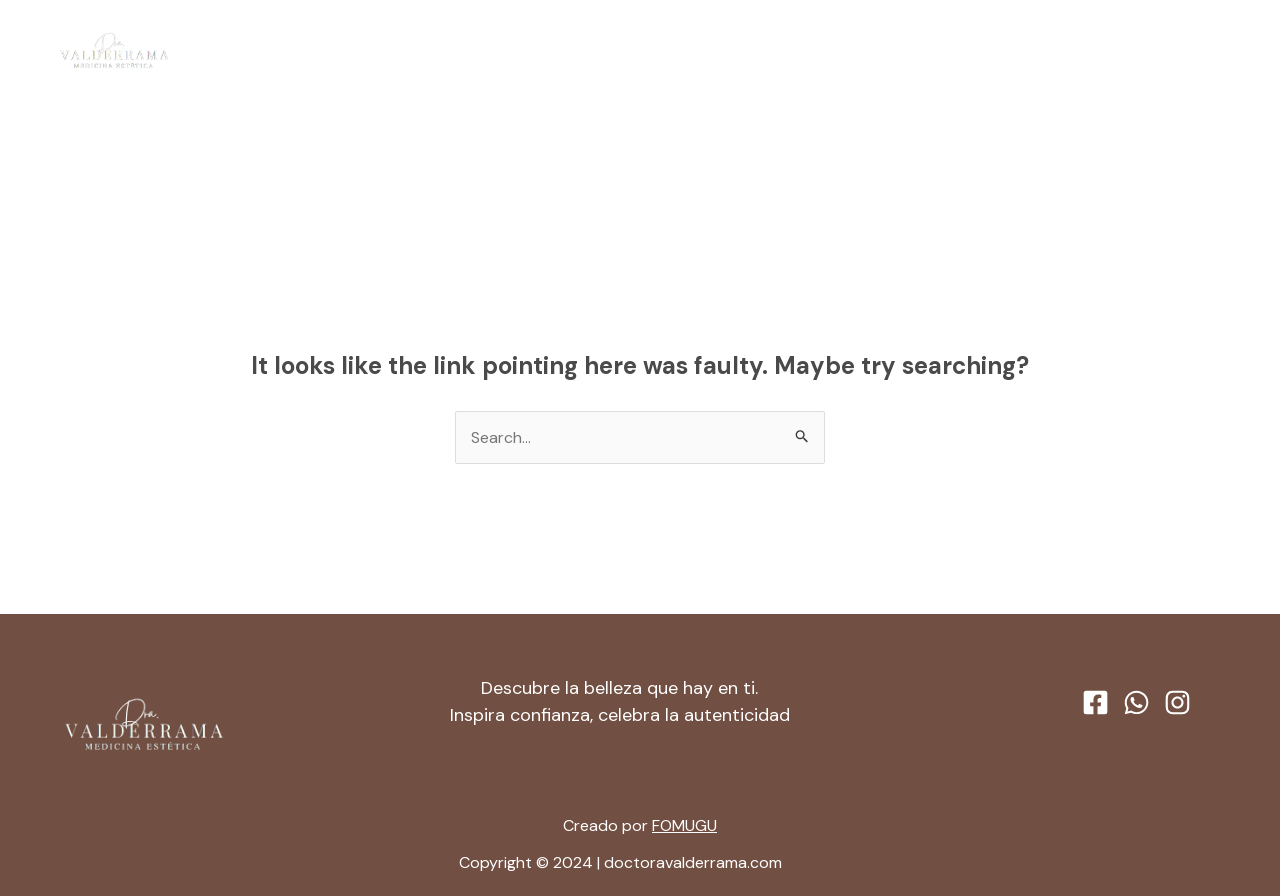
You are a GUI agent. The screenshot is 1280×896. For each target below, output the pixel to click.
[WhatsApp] (1189, 52)
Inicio (475, 50)
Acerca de (564, 50)
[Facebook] (1151, 52)
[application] (709, 51)
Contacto (787, 50)
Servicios (676, 51)
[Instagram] (1227, 52)
